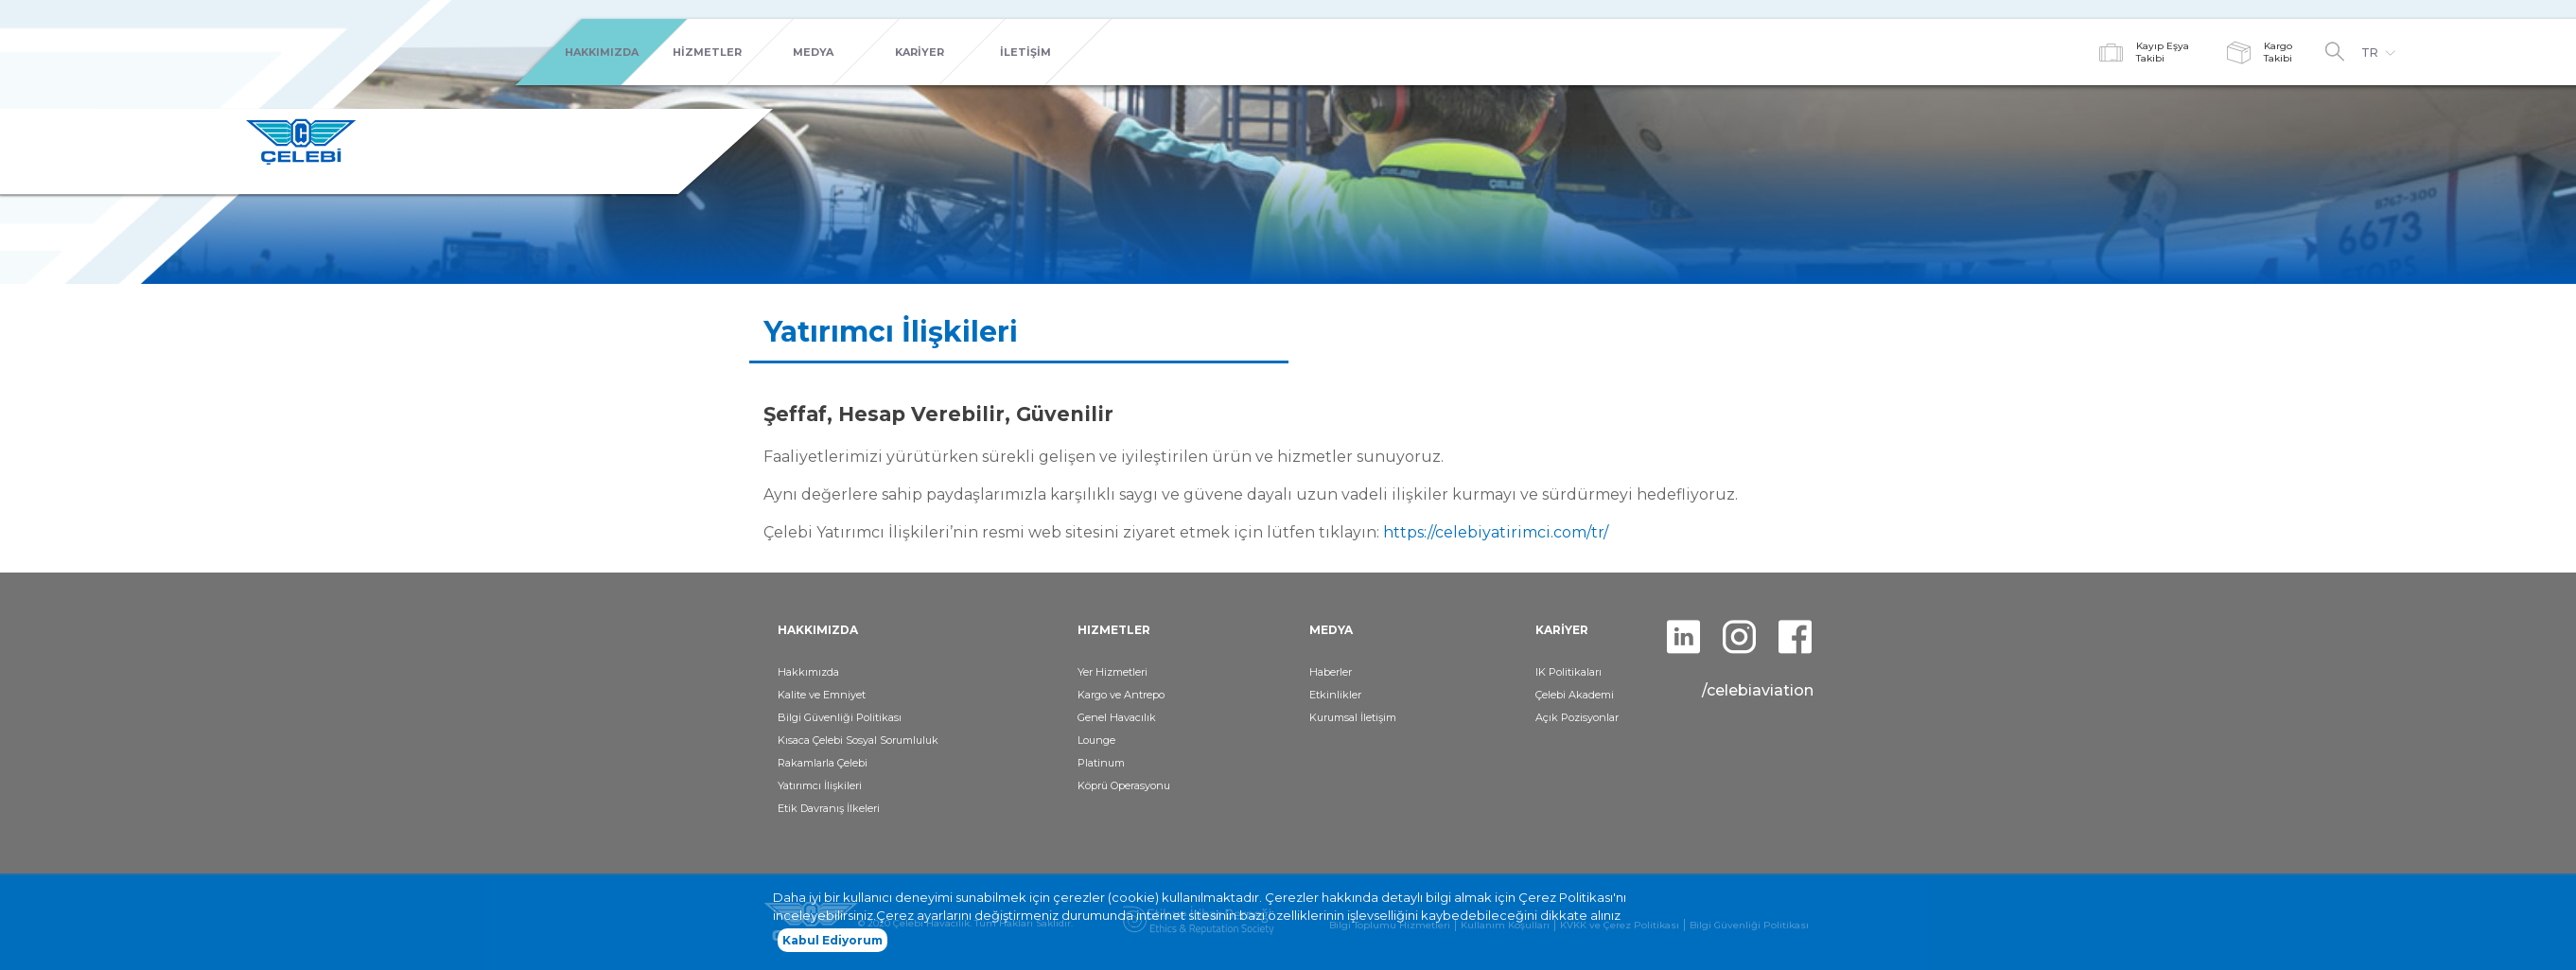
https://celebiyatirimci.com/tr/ (1495, 532)
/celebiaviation (1758, 690)
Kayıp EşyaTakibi (2162, 52)
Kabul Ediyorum (832, 944)
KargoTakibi (2278, 52)
